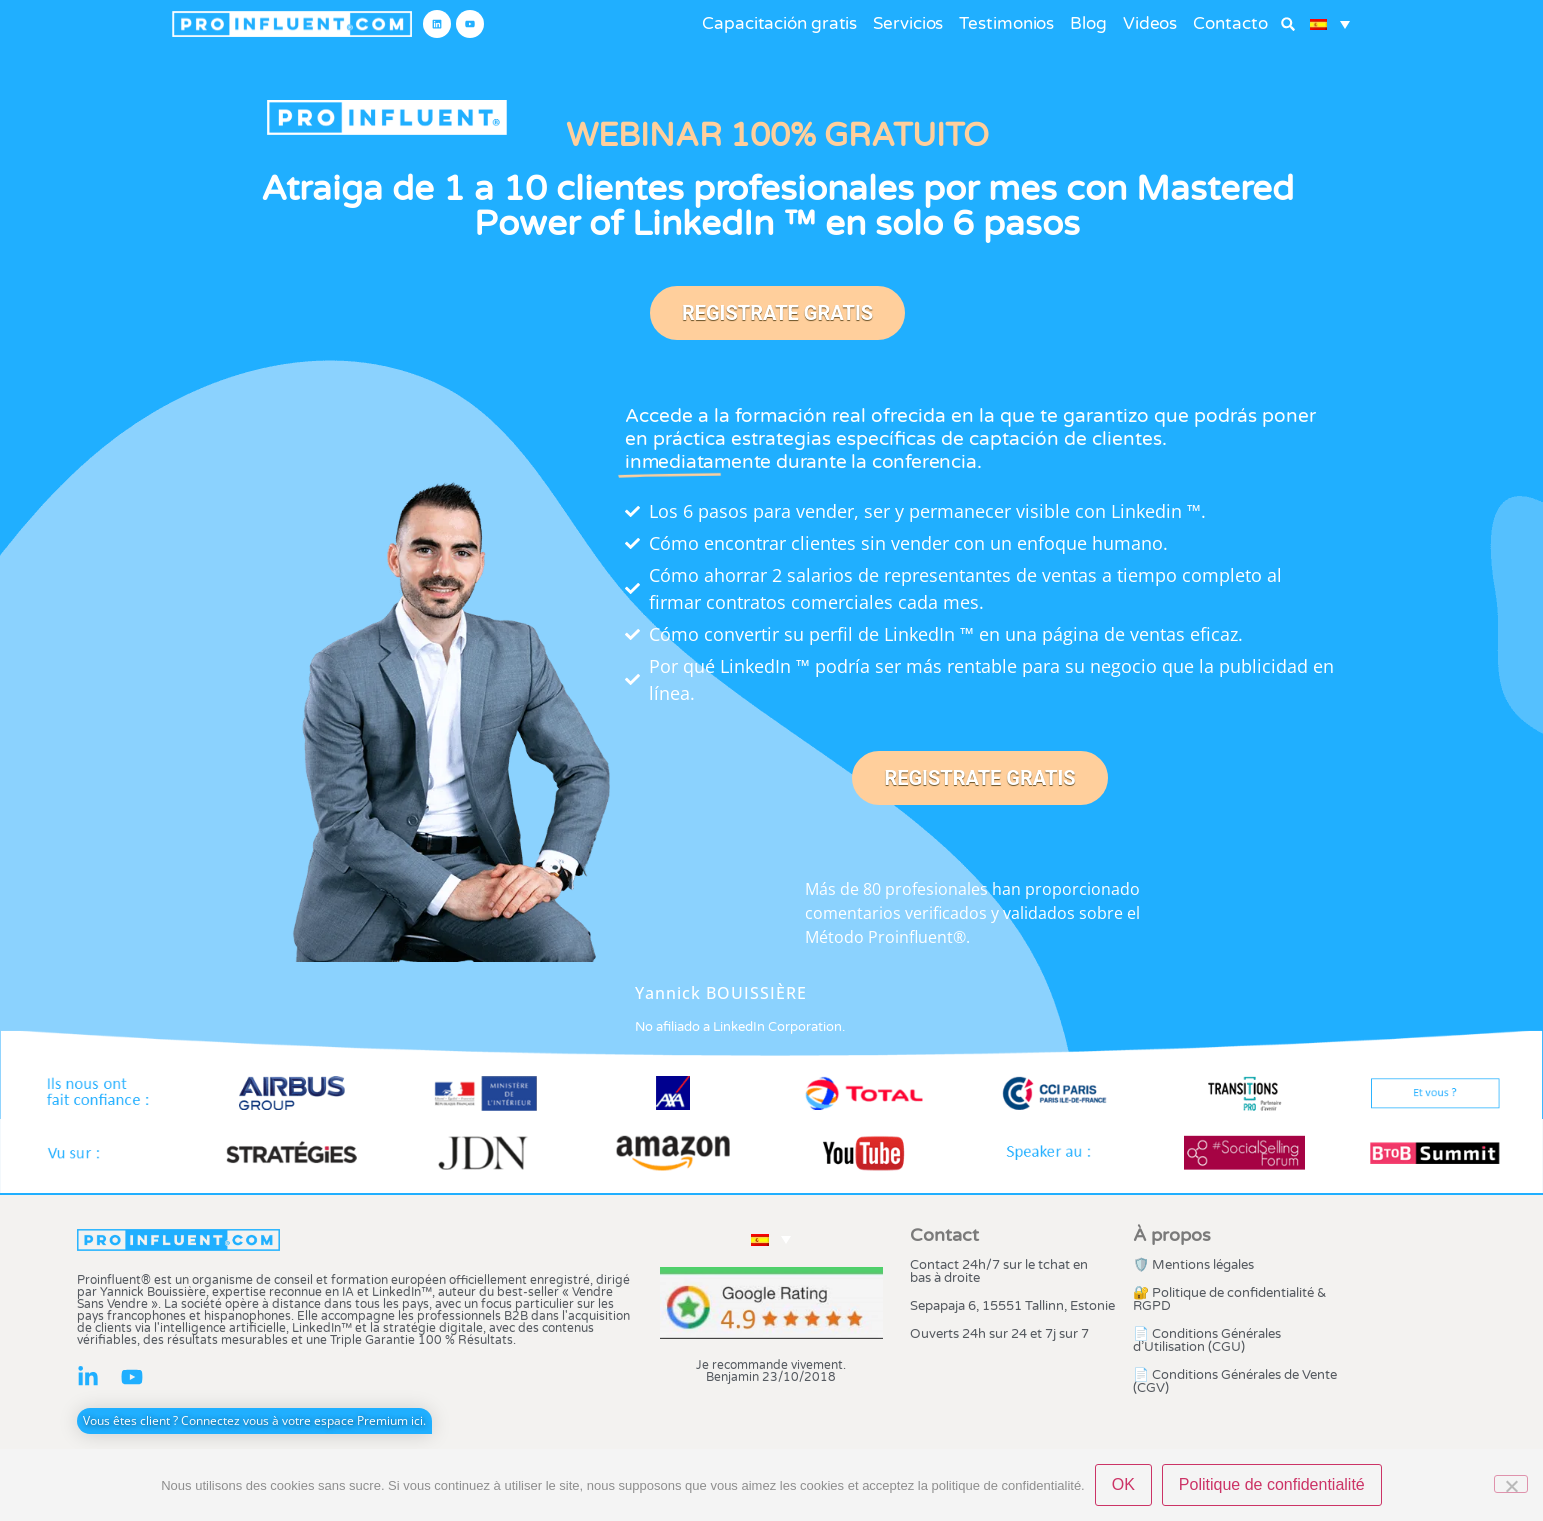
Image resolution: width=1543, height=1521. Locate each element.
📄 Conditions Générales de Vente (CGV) (1235, 1381)
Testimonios (1006, 23)
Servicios (908, 23)
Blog (1088, 23)
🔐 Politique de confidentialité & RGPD (1230, 1299)
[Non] (1511, 1484)
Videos (1150, 23)
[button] (1288, 24)
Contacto (1230, 23)
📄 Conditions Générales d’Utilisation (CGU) (1207, 1340)
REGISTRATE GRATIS (777, 313)
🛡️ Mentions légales (1193, 1265)
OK (1123, 1484)
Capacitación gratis (779, 23)
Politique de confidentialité (1272, 1484)
